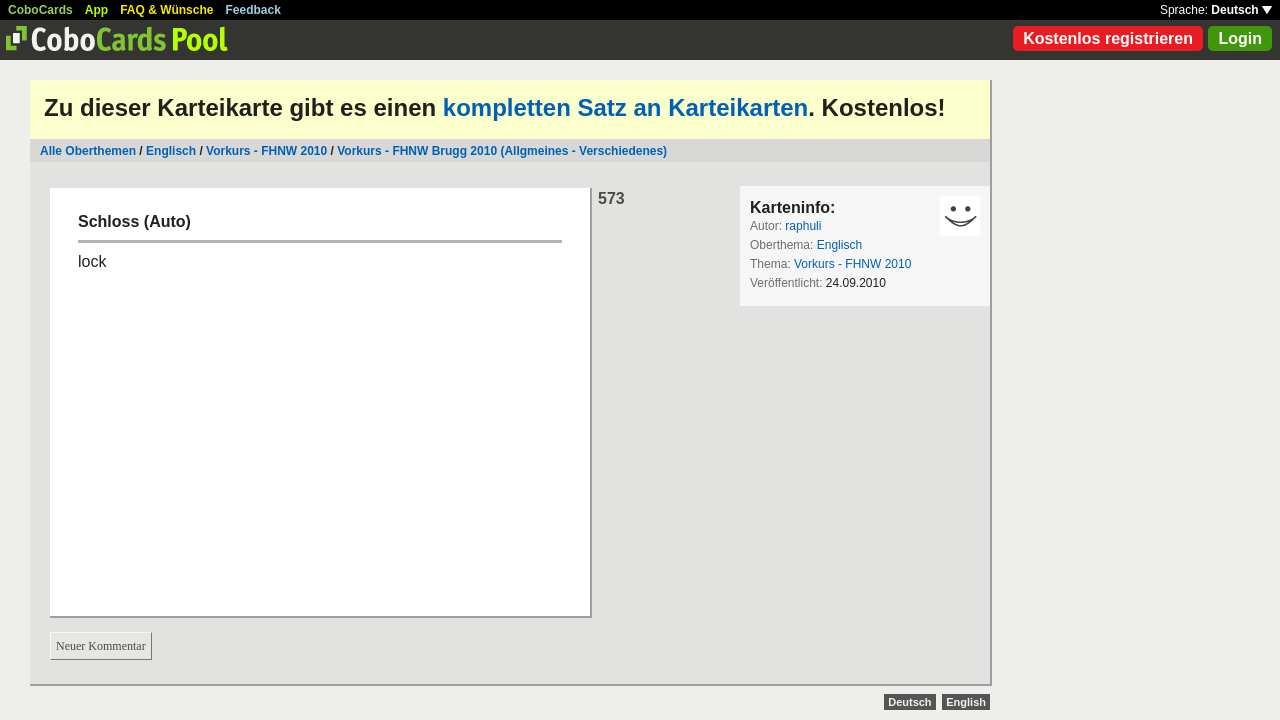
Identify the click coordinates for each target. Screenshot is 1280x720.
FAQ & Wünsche (166, 10)
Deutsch (1241, 10)
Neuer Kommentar (101, 646)
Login (1240, 38)
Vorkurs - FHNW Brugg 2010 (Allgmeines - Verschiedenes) (502, 151)
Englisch (171, 151)
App (96, 10)
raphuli (803, 226)
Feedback (253, 10)
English (966, 702)
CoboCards (40, 10)
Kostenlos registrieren (1108, 38)
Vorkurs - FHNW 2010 (266, 151)
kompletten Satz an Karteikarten (625, 107)
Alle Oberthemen (88, 151)
